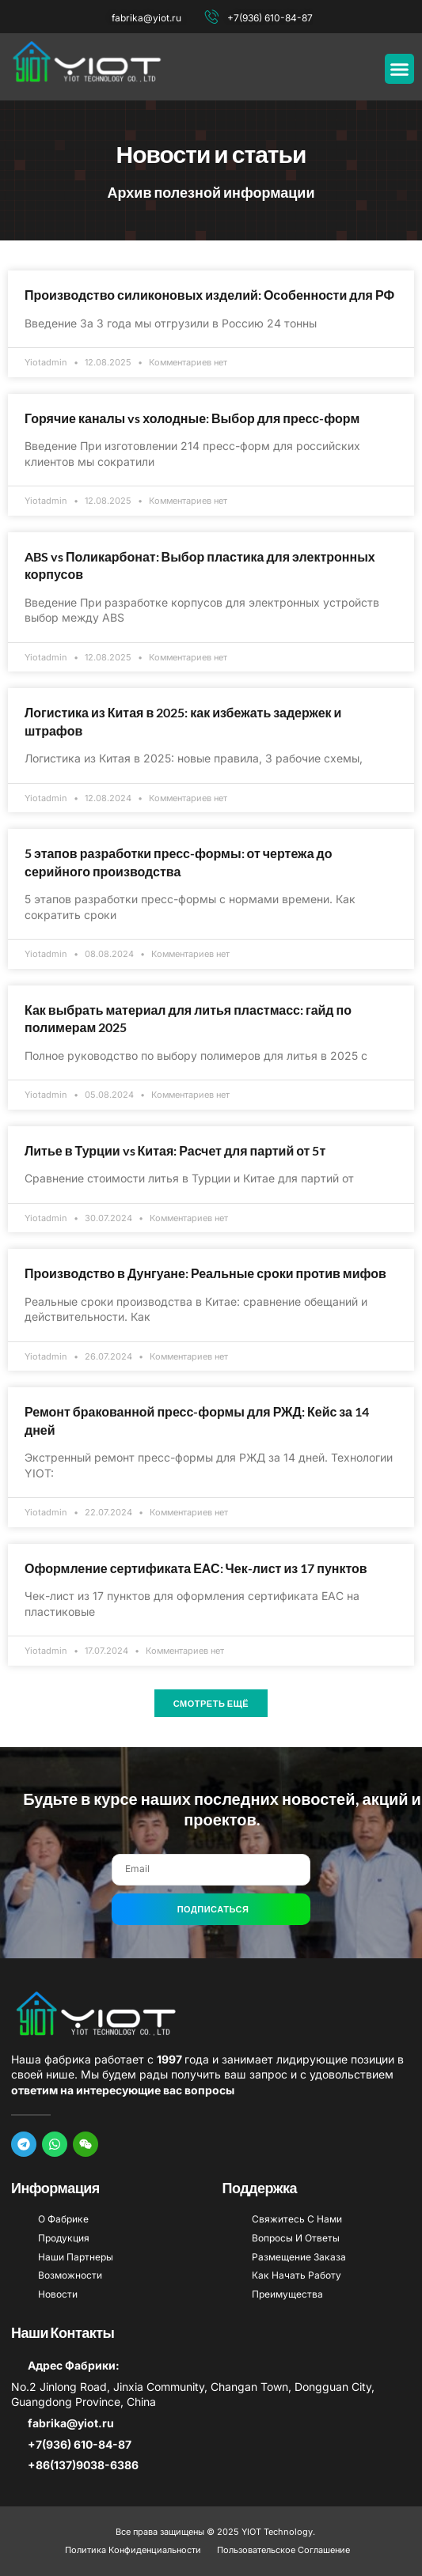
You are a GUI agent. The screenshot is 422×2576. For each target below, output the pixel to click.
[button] (400, 69)
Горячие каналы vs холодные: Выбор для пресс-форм (192, 418)
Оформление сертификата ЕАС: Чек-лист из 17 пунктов (196, 1567)
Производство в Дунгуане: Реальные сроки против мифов (205, 1272)
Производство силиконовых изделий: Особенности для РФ (209, 294)
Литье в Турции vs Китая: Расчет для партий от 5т (175, 1150)
